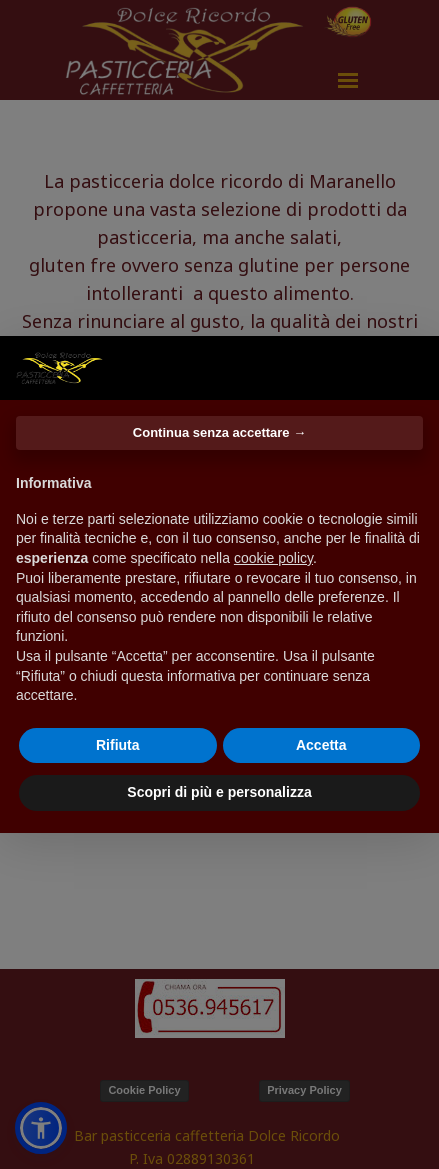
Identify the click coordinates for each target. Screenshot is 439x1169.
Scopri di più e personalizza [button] (219, 792)
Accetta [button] (321, 745)
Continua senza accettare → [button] (219, 432)
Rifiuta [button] (118, 745)
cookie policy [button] (273, 558)
